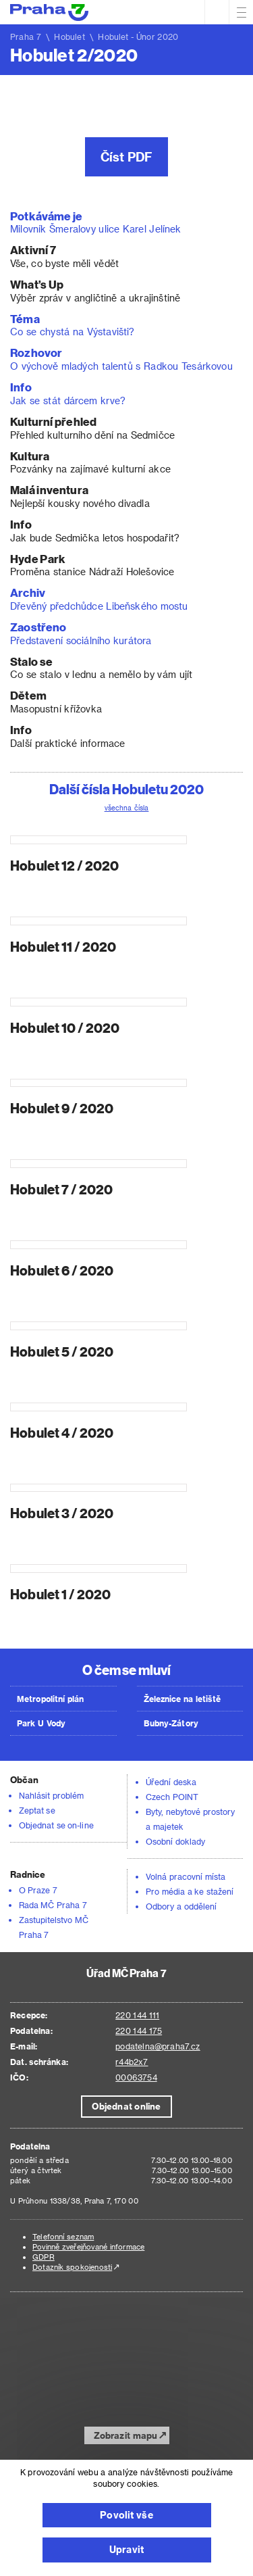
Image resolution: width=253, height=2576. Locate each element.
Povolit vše (126, 2515)
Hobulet (69, 36)
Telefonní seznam (63, 2236)
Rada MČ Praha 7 (53, 1905)
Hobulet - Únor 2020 (138, 36)
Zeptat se (37, 1810)
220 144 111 (137, 2015)
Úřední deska (171, 1782)
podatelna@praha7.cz (157, 2046)
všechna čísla (127, 808)
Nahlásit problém (51, 1795)
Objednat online (126, 2106)
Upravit (126, 2549)
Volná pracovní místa (185, 1876)
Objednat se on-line (56, 1825)
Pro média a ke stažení (189, 1891)
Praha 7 (25, 36)
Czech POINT (172, 1796)
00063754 (136, 2077)
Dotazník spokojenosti (72, 2266)
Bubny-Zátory (171, 1723)
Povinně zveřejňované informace (88, 2246)
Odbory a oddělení (181, 1906)
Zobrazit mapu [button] (126, 2435)
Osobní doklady (175, 1841)
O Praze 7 (38, 1890)
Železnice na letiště (182, 1698)
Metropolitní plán (50, 1698)
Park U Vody (41, 1723)
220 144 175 (138, 2030)
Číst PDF (127, 156)
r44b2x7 (131, 2061)
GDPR (43, 2256)
